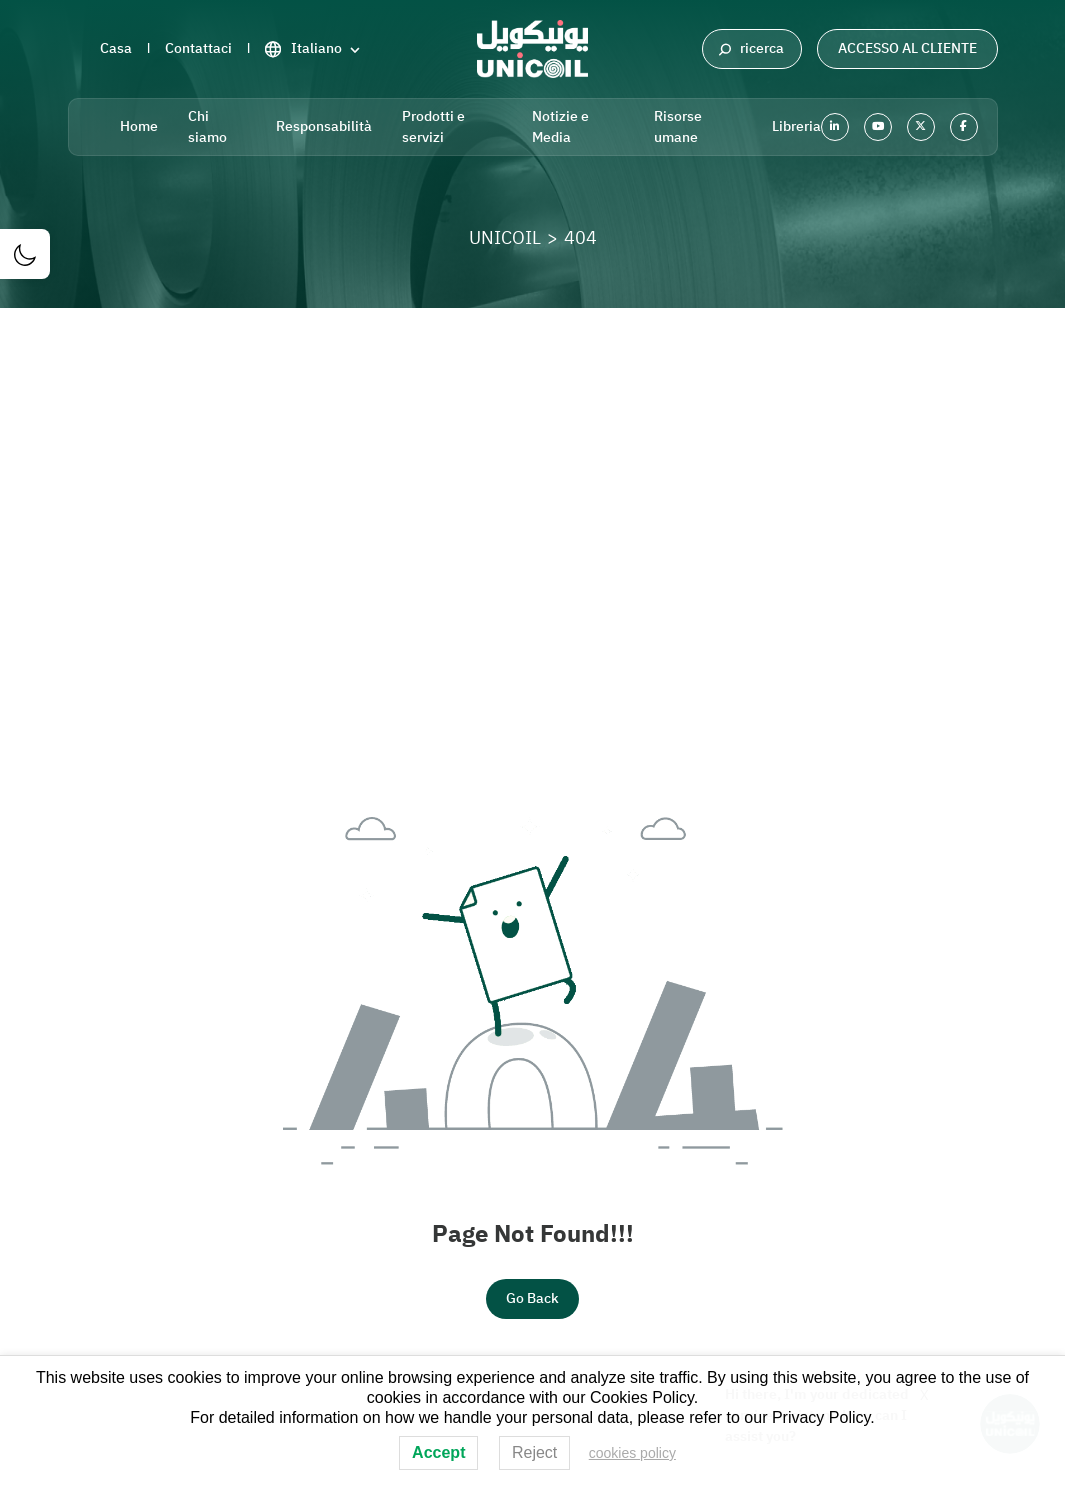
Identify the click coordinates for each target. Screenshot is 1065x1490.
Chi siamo (207, 127)
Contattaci (198, 48)
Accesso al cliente (907, 48)
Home (139, 126)
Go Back (532, 1298)
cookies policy (632, 1453)
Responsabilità (324, 126)
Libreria (796, 126)
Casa (116, 48)
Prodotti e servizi (433, 127)
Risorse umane (678, 127)
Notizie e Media (560, 127)
